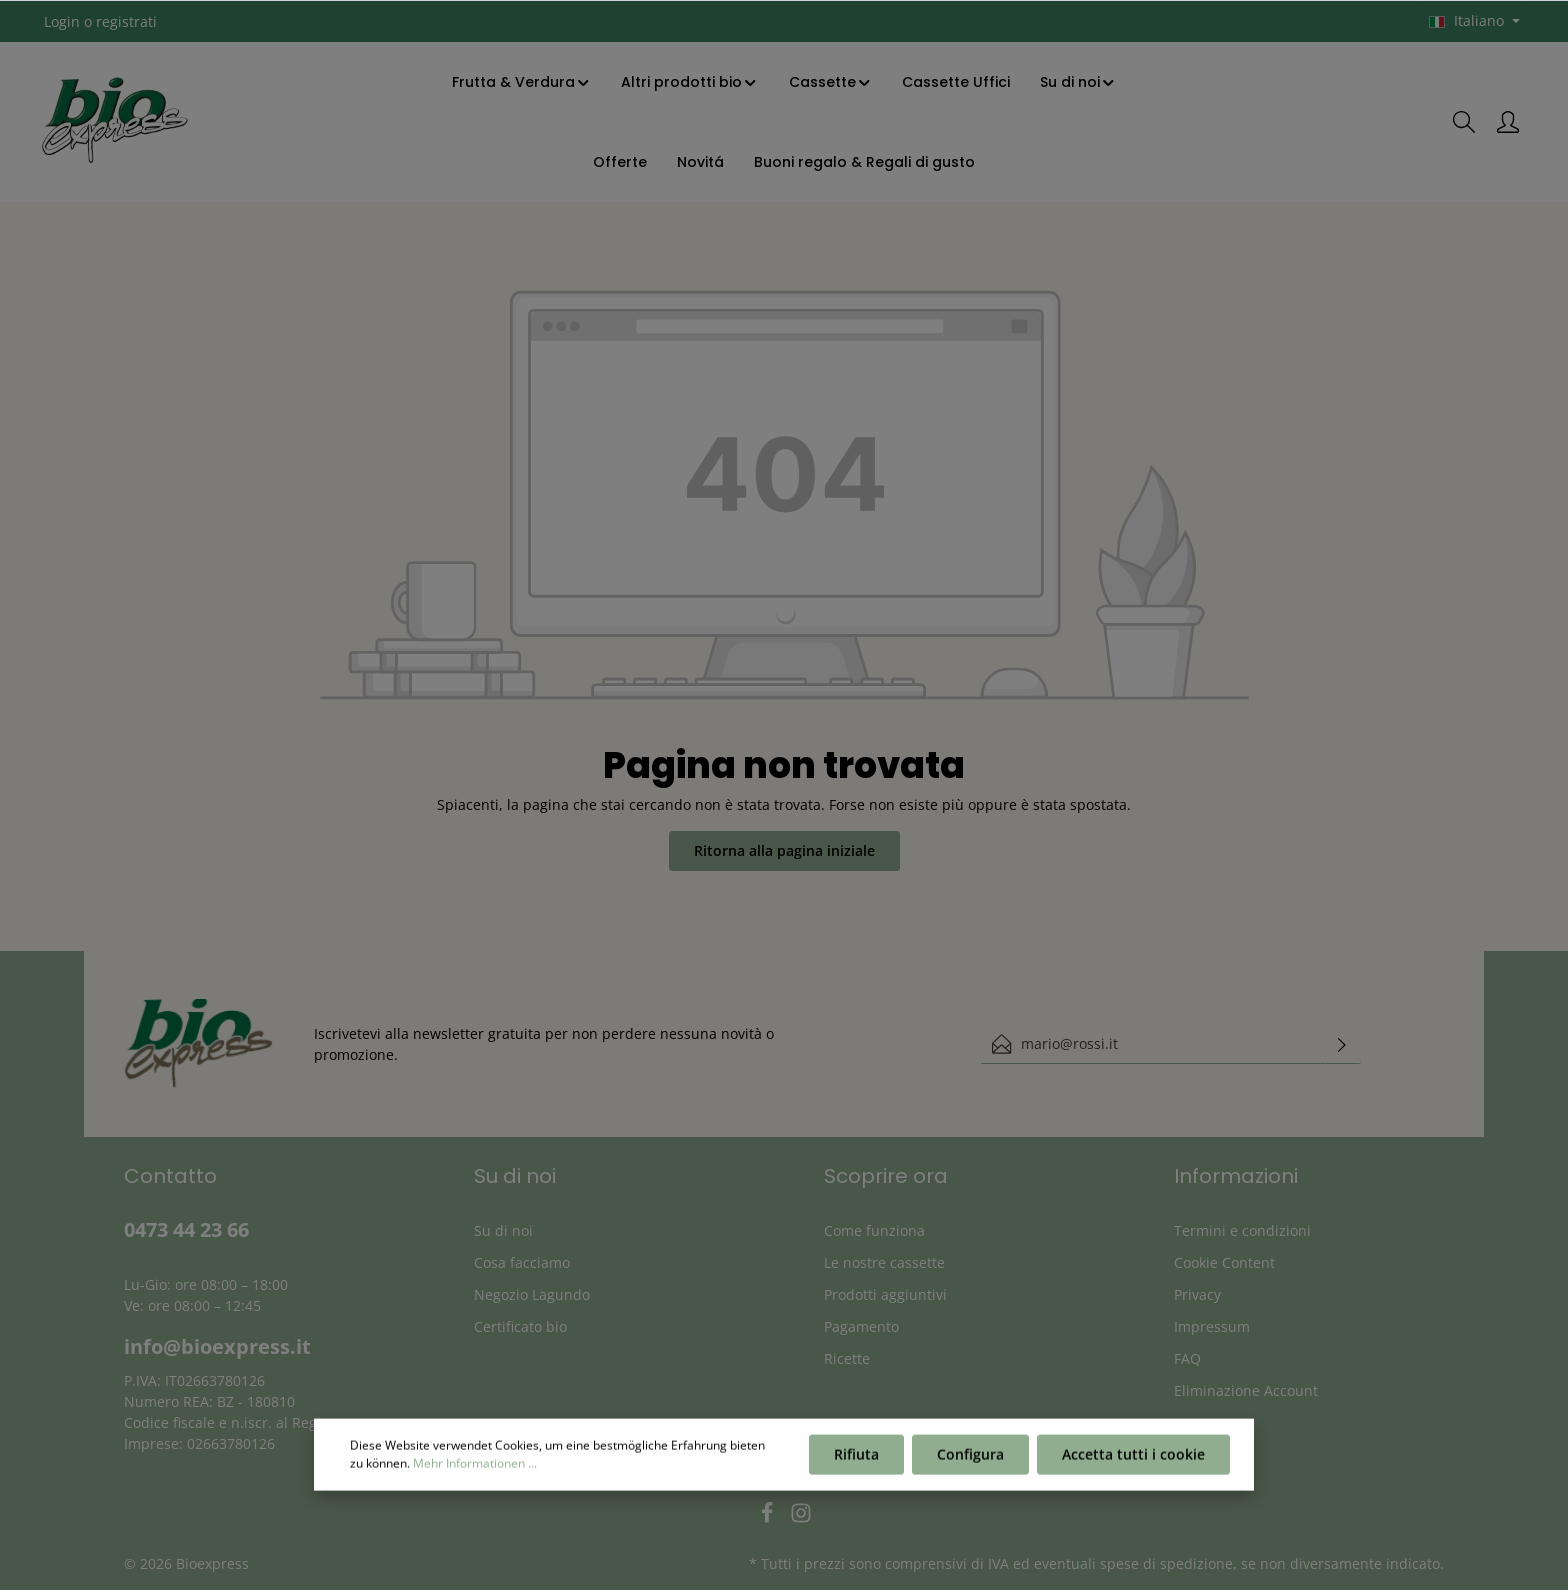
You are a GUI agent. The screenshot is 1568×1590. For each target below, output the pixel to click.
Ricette (847, 1358)
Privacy (1197, 1294)
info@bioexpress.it (217, 1346)
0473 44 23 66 (186, 1229)
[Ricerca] (1464, 122)
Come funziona (874, 1230)
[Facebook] (769, 1518)
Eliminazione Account (1246, 1390)
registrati (126, 21)
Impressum (1212, 1326)
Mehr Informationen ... (475, 1474)
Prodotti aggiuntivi (885, 1294)
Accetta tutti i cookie (1133, 1465)
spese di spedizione (1166, 1563)
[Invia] (1342, 1044)
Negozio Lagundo (532, 1294)
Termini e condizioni (1242, 1230)
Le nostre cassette (884, 1262)
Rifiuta (856, 1465)
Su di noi (503, 1230)
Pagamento (861, 1326)
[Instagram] (801, 1518)
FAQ (1187, 1358)
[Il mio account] (1508, 122)
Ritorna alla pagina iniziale (784, 850)
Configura (970, 1465)
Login (62, 21)
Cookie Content (1224, 1262)
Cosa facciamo (522, 1262)
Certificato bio (520, 1326)
